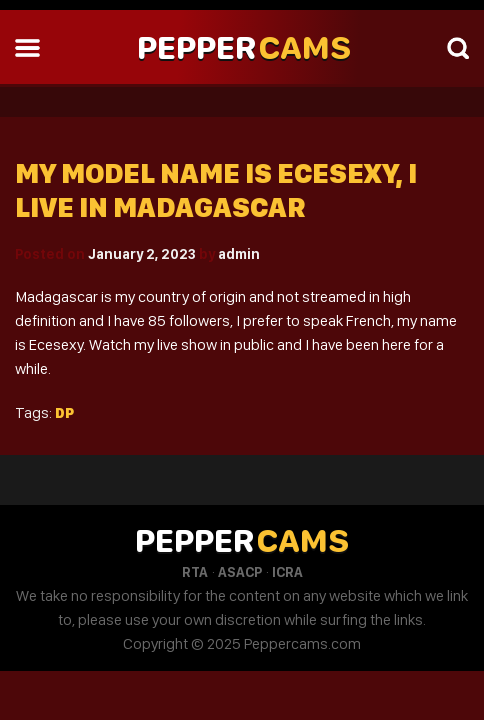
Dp (64, 413)
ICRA (287, 572)
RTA (195, 572)
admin (239, 254)
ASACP (240, 572)
